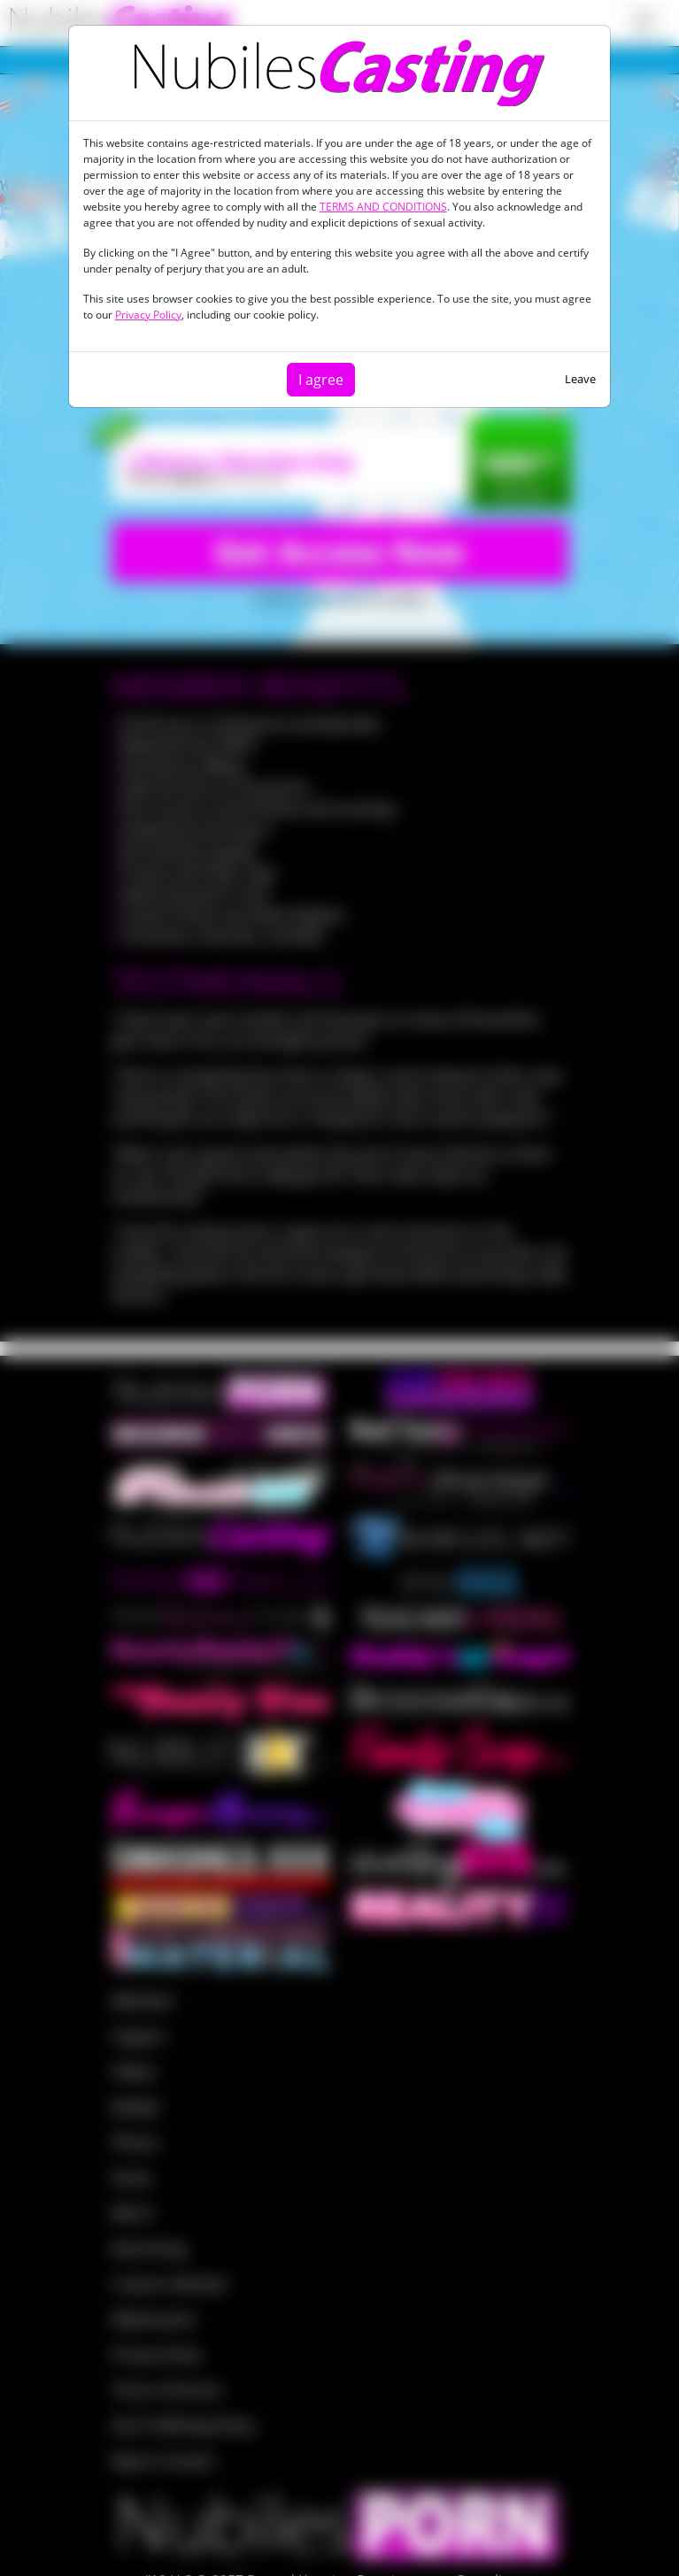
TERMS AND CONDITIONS (383, 206)
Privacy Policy (148, 314)
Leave (580, 379)
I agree (320, 379)
